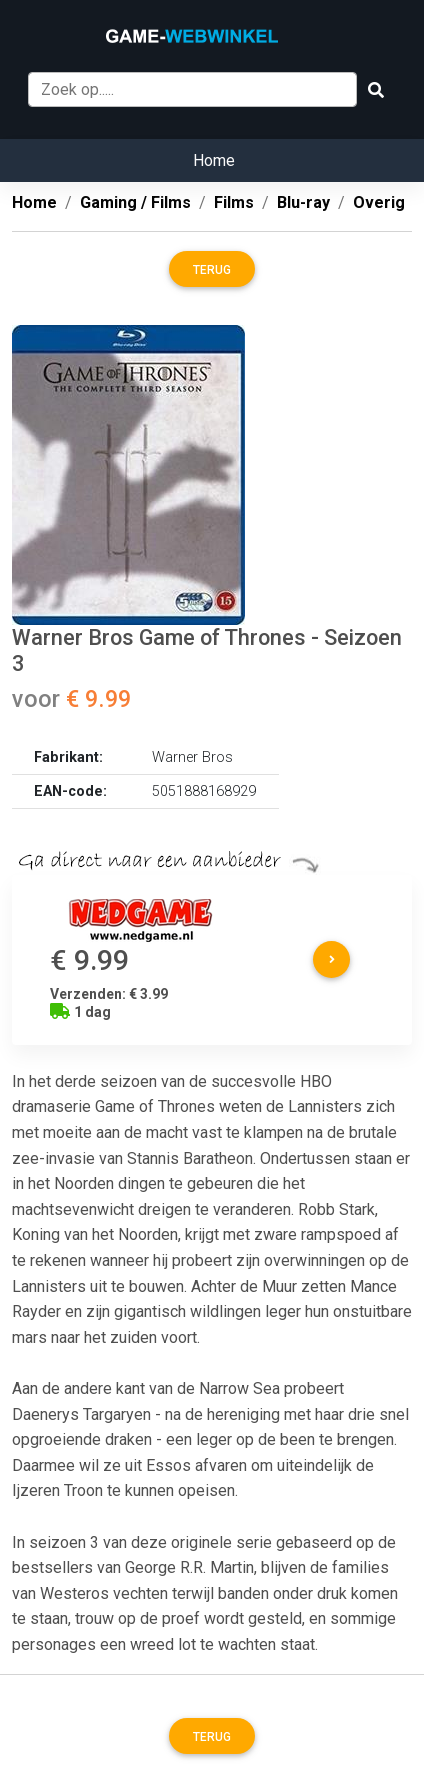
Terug (212, 270)
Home (214, 160)
